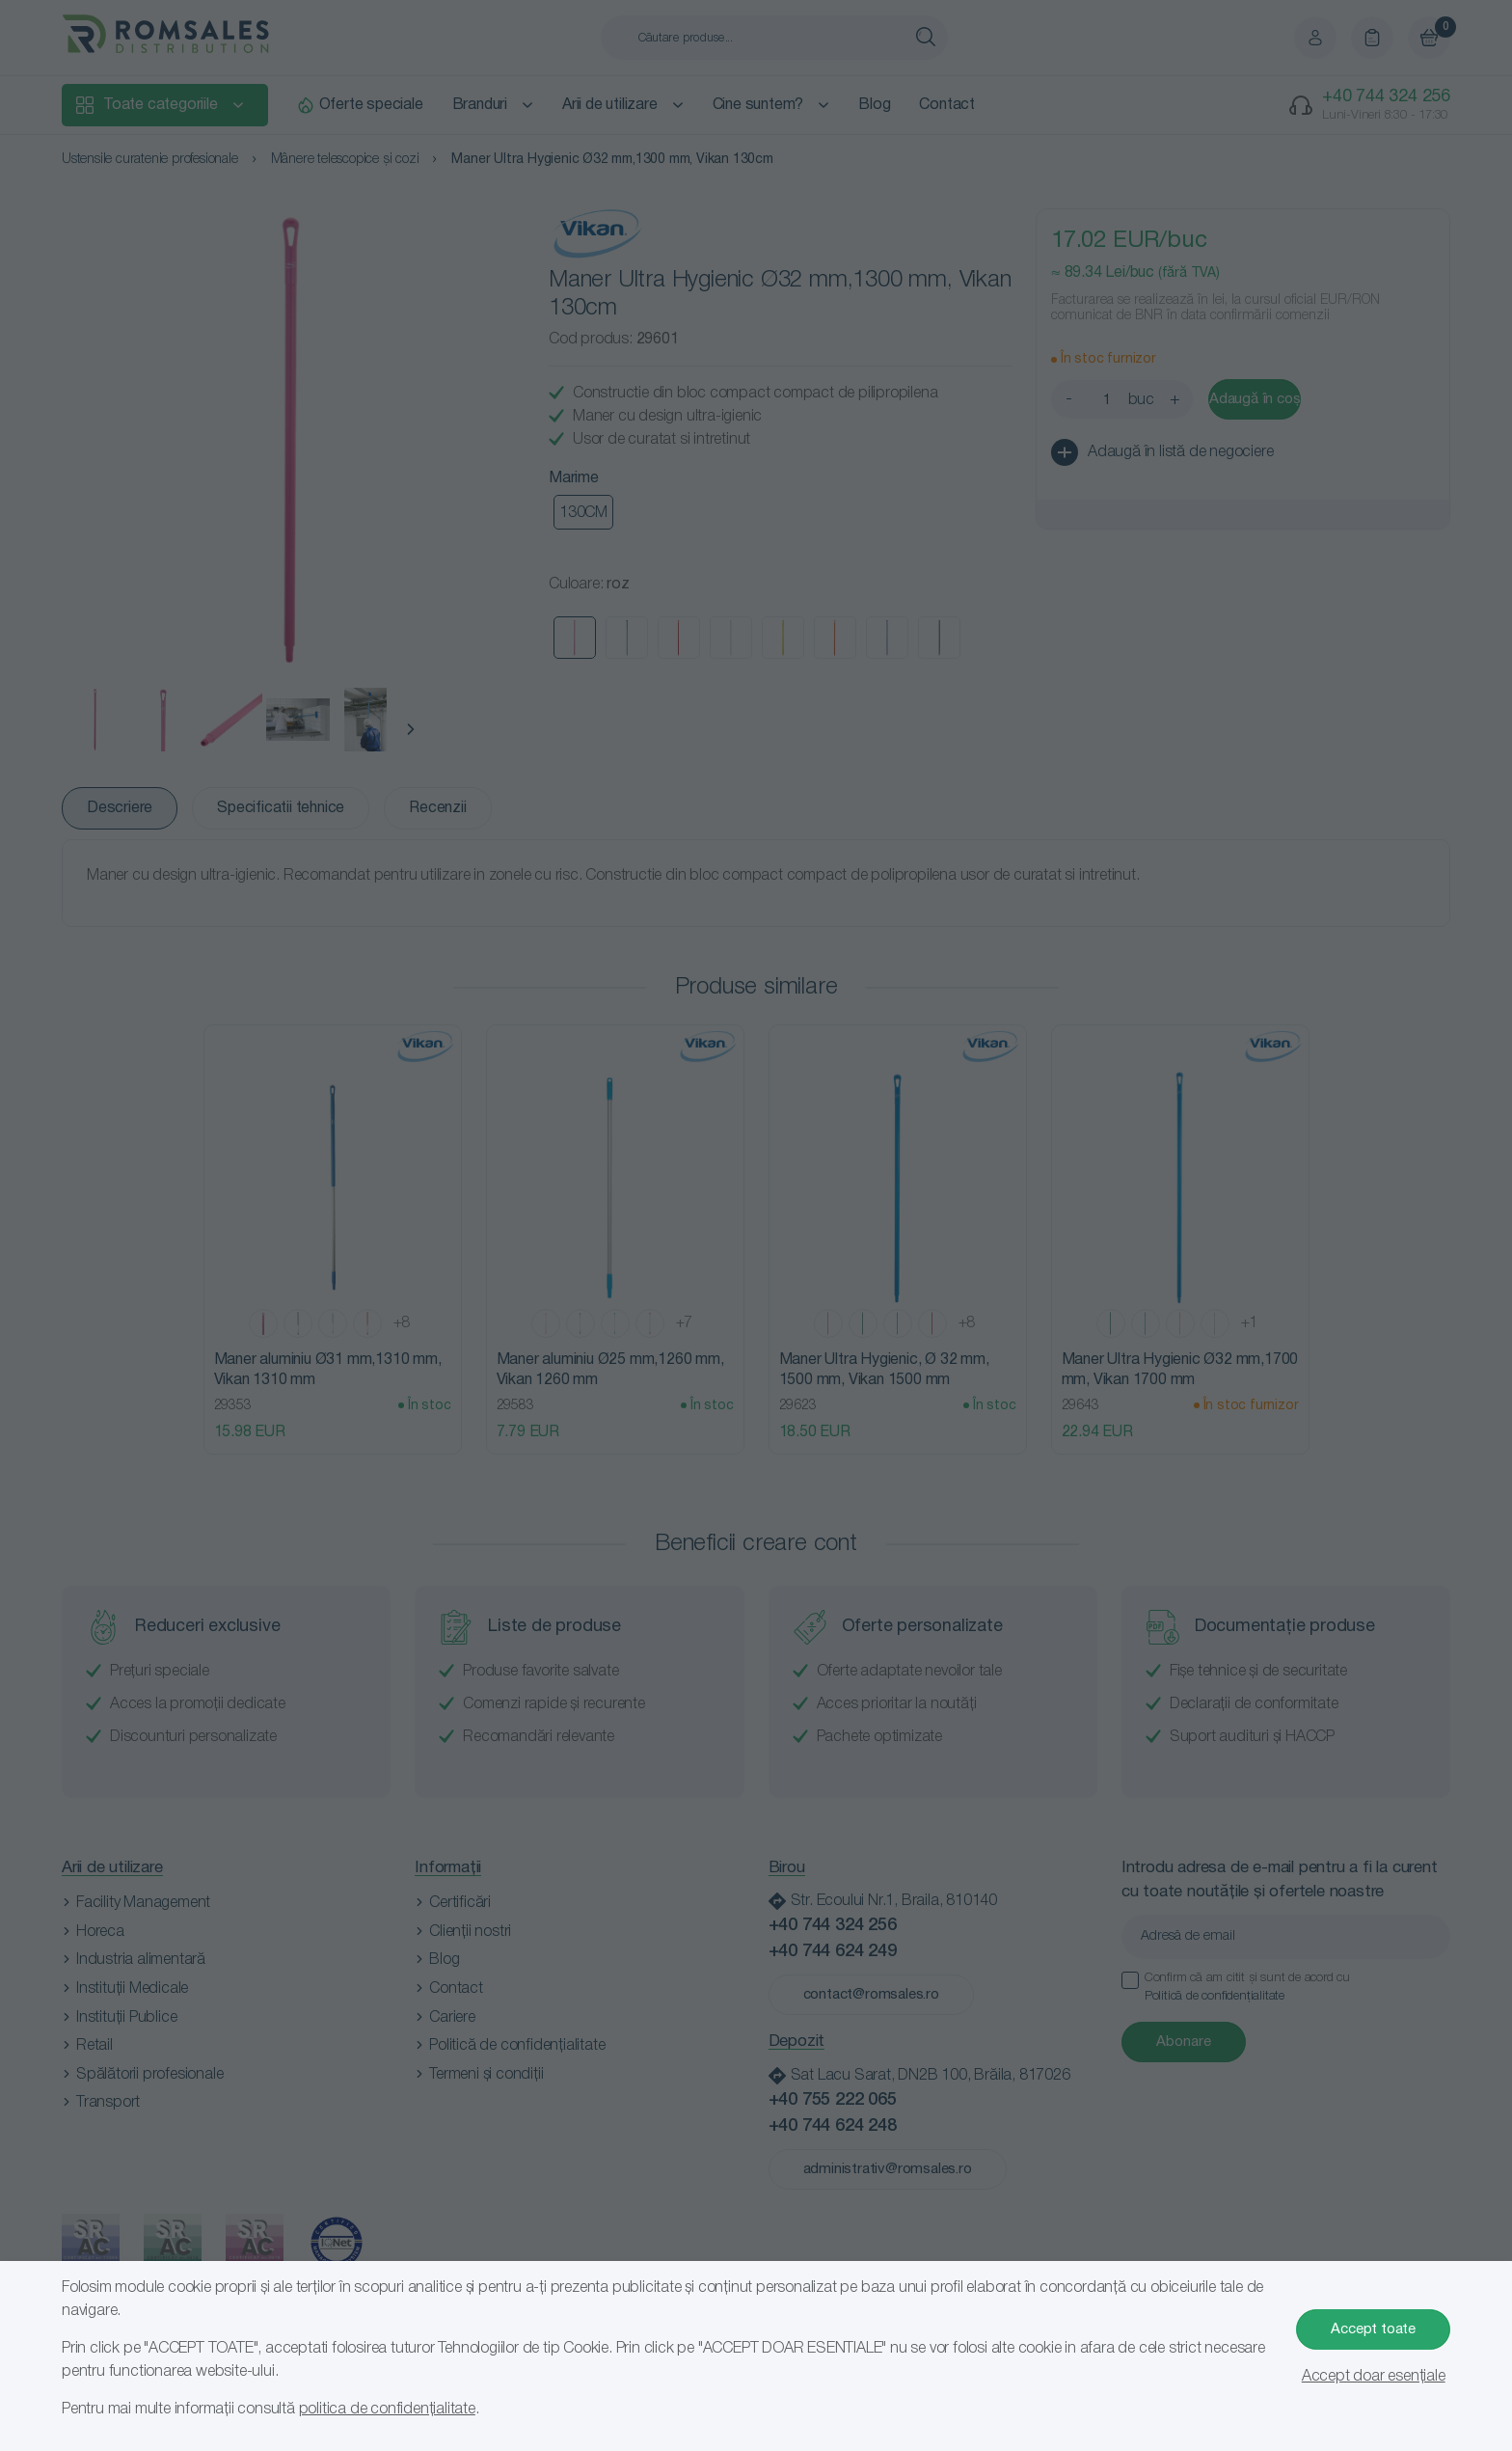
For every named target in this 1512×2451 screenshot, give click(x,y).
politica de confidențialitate (387, 2409)
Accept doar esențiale (1373, 2376)
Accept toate (1373, 2329)
